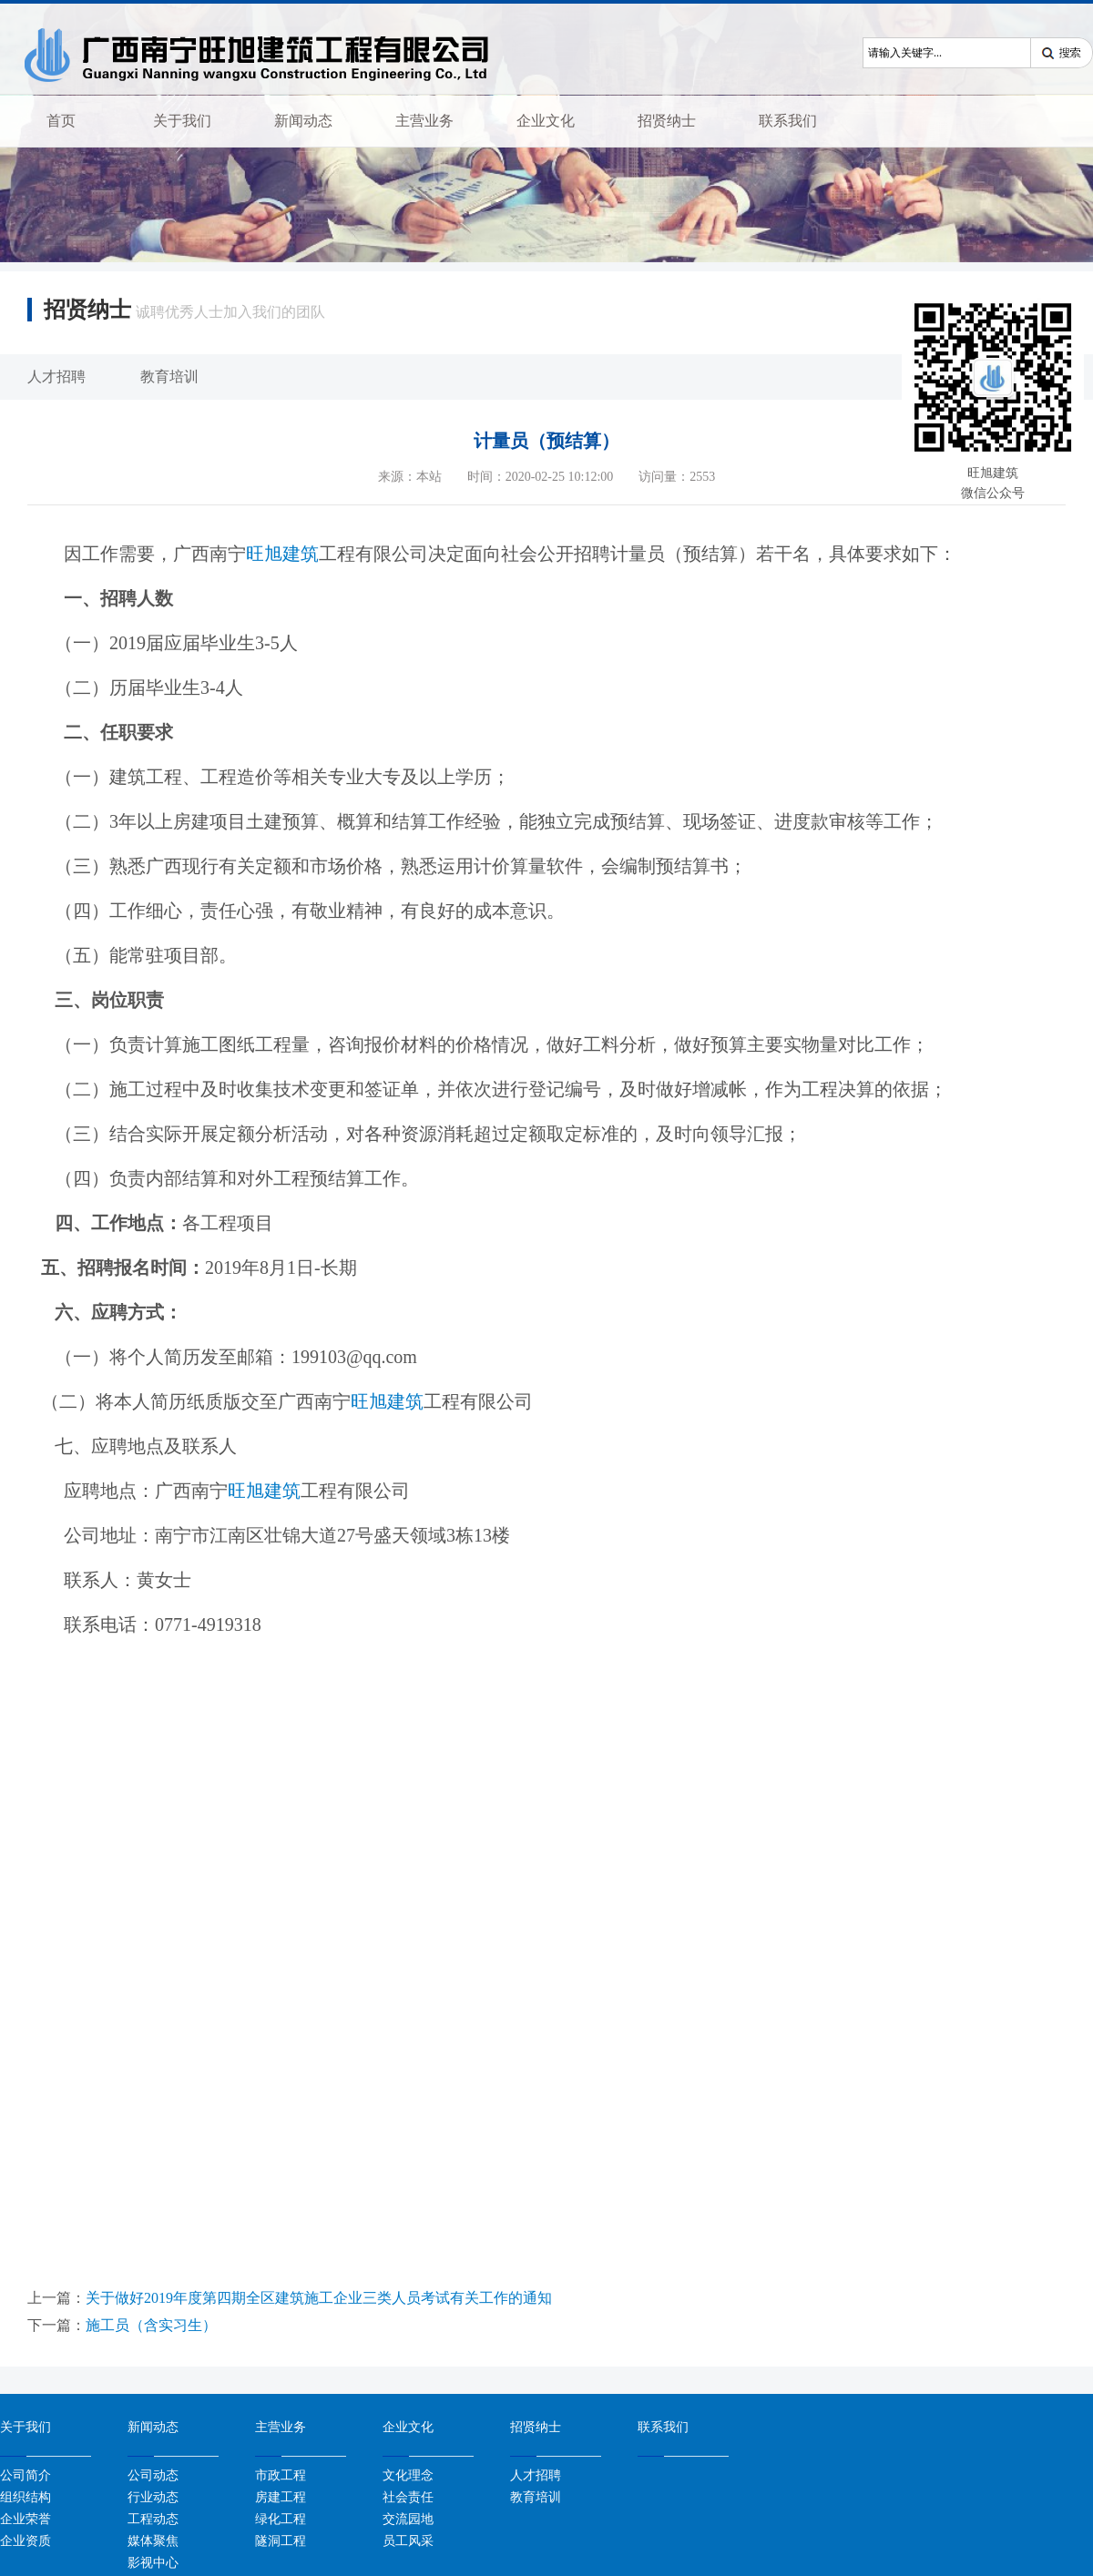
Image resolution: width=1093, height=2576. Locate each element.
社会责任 (408, 2496)
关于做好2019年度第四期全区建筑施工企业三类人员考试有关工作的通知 (319, 2298)
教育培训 (169, 376)
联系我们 (788, 120)
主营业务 (424, 120)
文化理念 (408, 2475)
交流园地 (408, 2518)
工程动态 (153, 2518)
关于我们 (182, 120)
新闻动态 (303, 120)
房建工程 (280, 2496)
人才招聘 (56, 376)
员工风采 (408, 2540)
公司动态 (153, 2475)
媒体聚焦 (153, 2540)
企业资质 (25, 2540)
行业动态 (153, 2496)
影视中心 (153, 2562)
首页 (61, 120)
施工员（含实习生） (151, 2325)
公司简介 (25, 2475)
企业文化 (545, 120)
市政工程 (280, 2475)
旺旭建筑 (282, 554)
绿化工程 (280, 2518)
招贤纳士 (667, 120)
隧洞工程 (280, 2540)
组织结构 (25, 2496)
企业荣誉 (25, 2518)
